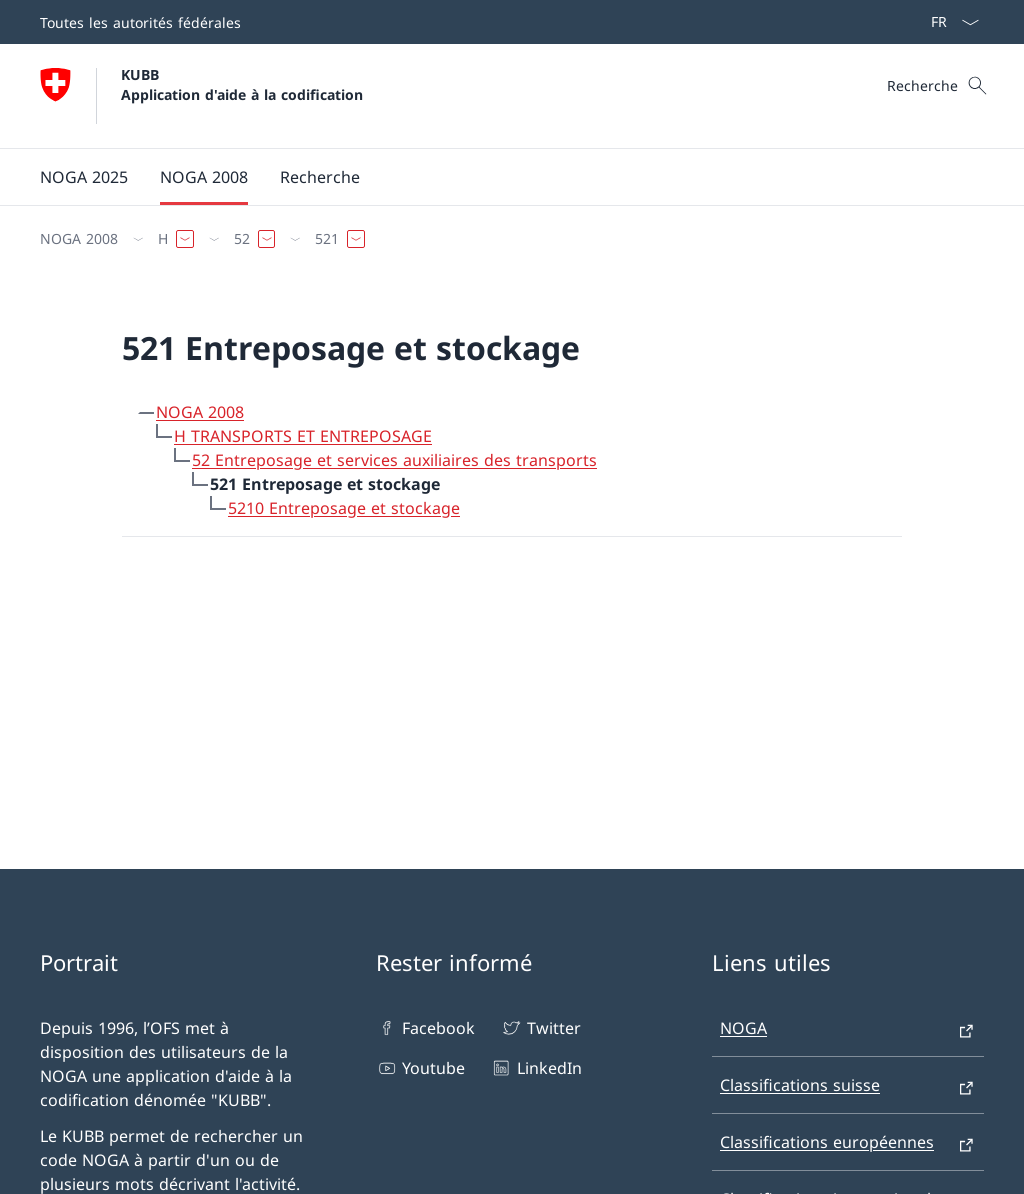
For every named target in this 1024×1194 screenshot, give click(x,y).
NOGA (743, 1028)
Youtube (420, 1068)
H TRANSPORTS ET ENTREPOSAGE (303, 436)
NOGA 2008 (200, 412)
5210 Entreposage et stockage (344, 508)
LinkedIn (535, 1068)
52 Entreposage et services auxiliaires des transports (394, 460)
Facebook (425, 1028)
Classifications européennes (827, 1142)
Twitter (540, 1028)
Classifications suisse (800, 1085)
